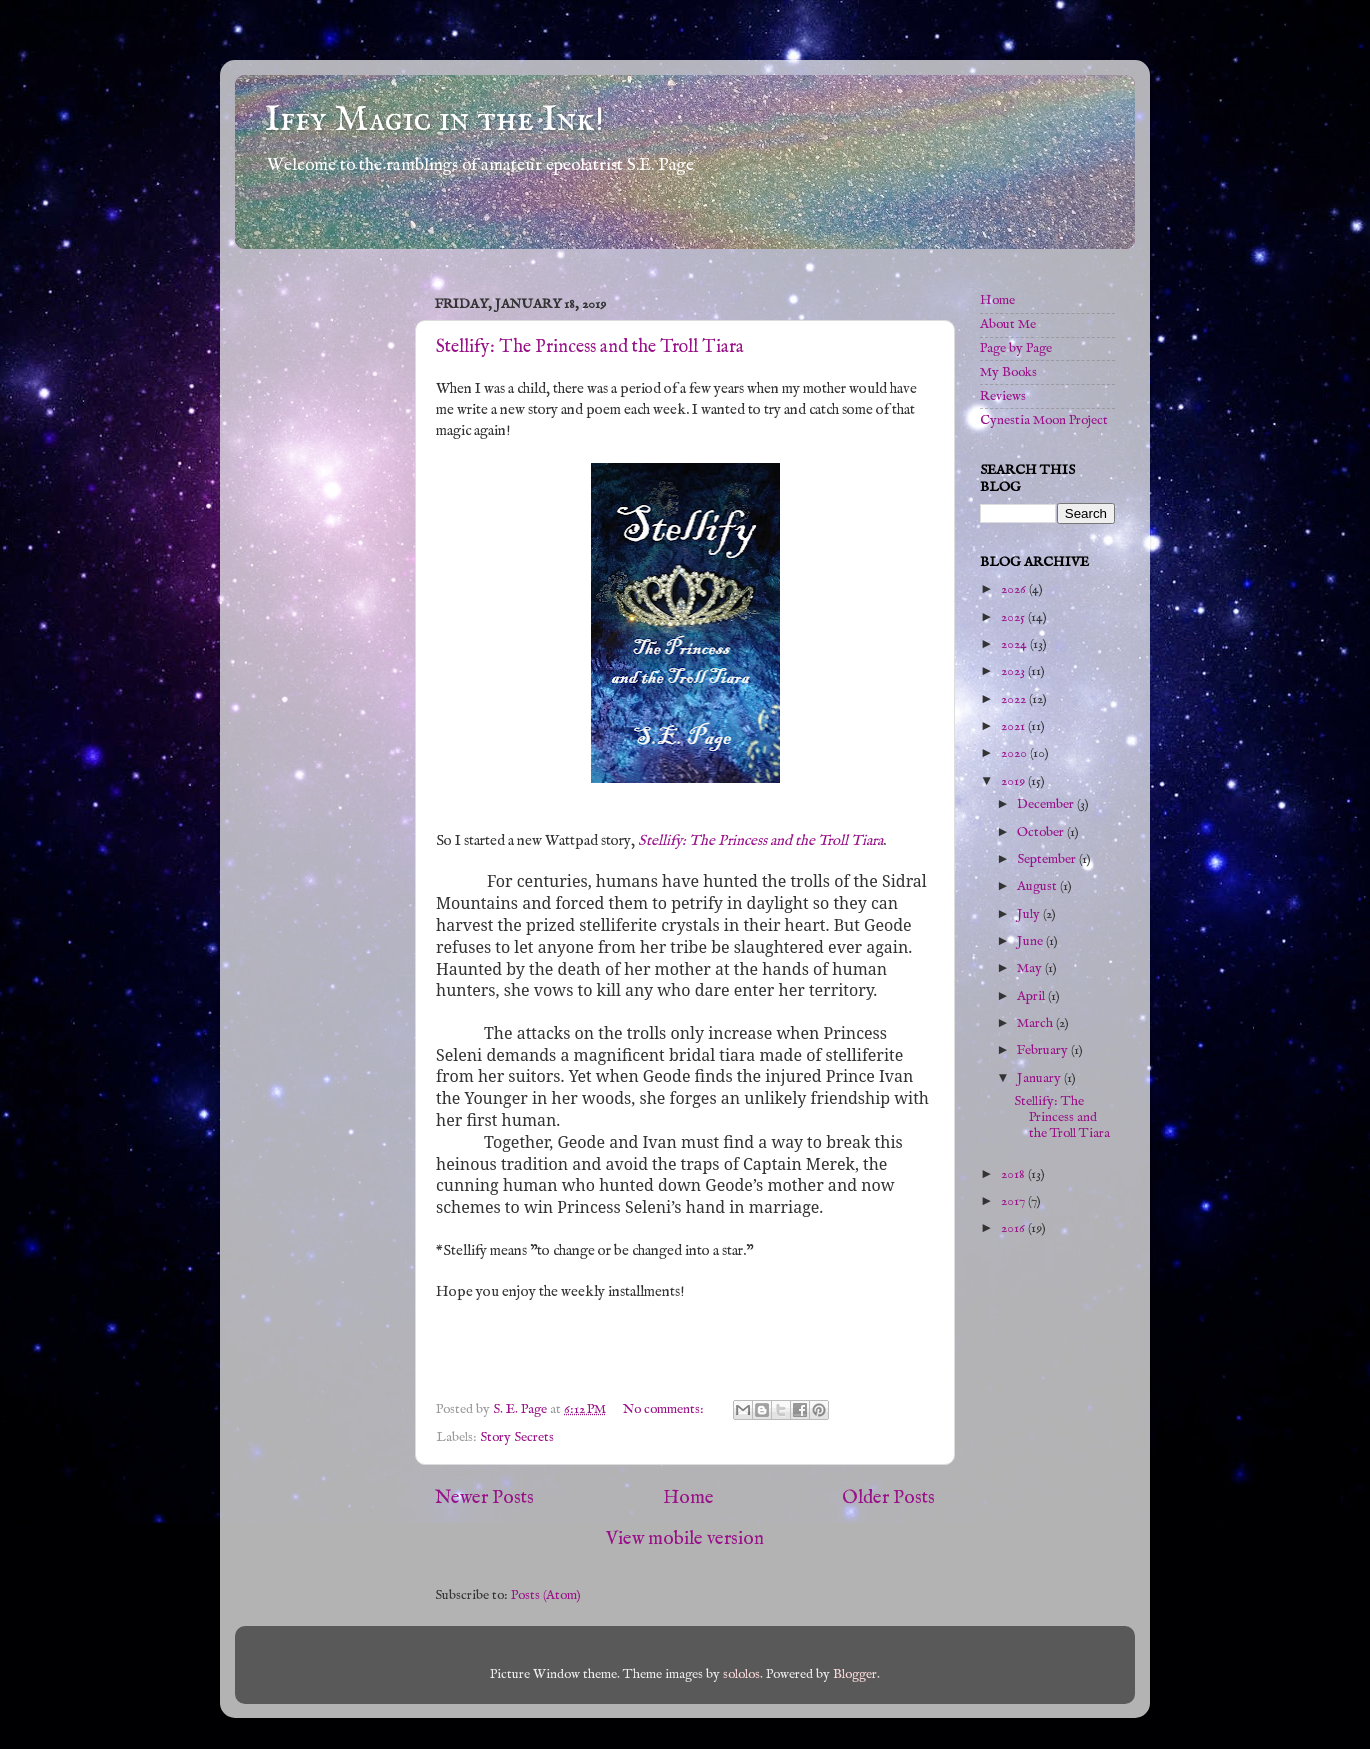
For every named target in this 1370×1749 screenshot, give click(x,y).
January (1040, 1078)
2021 (1014, 726)
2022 (1015, 699)
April (1032, 996)
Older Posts (888, 1498)
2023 (1014, 671)
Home (688, 1498)
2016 (1014, 1228)
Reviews (1003, 396)
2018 (1014, 1174)
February (1044, 1050)
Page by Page (1016, 348)
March (1036, 1023)
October (1042, 832)
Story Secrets (517, 1437)
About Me (1008, 324)
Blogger (855, 1674)
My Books (1008, 372)
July (1030, 914)
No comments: (665, 1409)
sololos (741, 1674)
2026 (1015, 589)
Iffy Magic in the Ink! (434, 120)
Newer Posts (484, 1498)
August (1038, 886)
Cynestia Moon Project (1044, 420)
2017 (1014, 1201)
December (1047, 804)
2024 (1015, 644)
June (1031, 941)
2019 (1014, 781)
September (1048, 859)
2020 (1015, 753)
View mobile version (685, 1539)
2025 (1014, 617)
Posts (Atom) (546, 1595)
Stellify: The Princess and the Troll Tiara (590, 347)
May (1031, 968)
